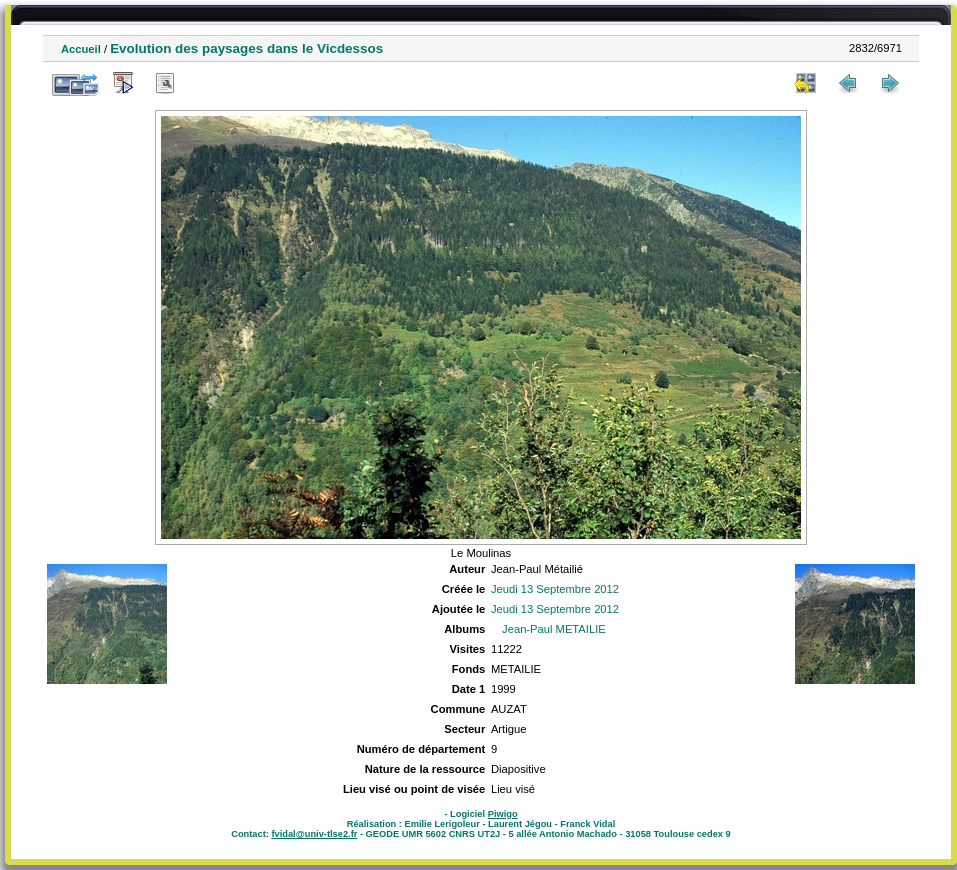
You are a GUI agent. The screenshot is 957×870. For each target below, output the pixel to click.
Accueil (81, 49)
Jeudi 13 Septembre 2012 (555, 589)
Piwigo (503, 814)
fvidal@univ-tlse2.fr (314, 834)
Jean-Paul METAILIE (554, 629)
